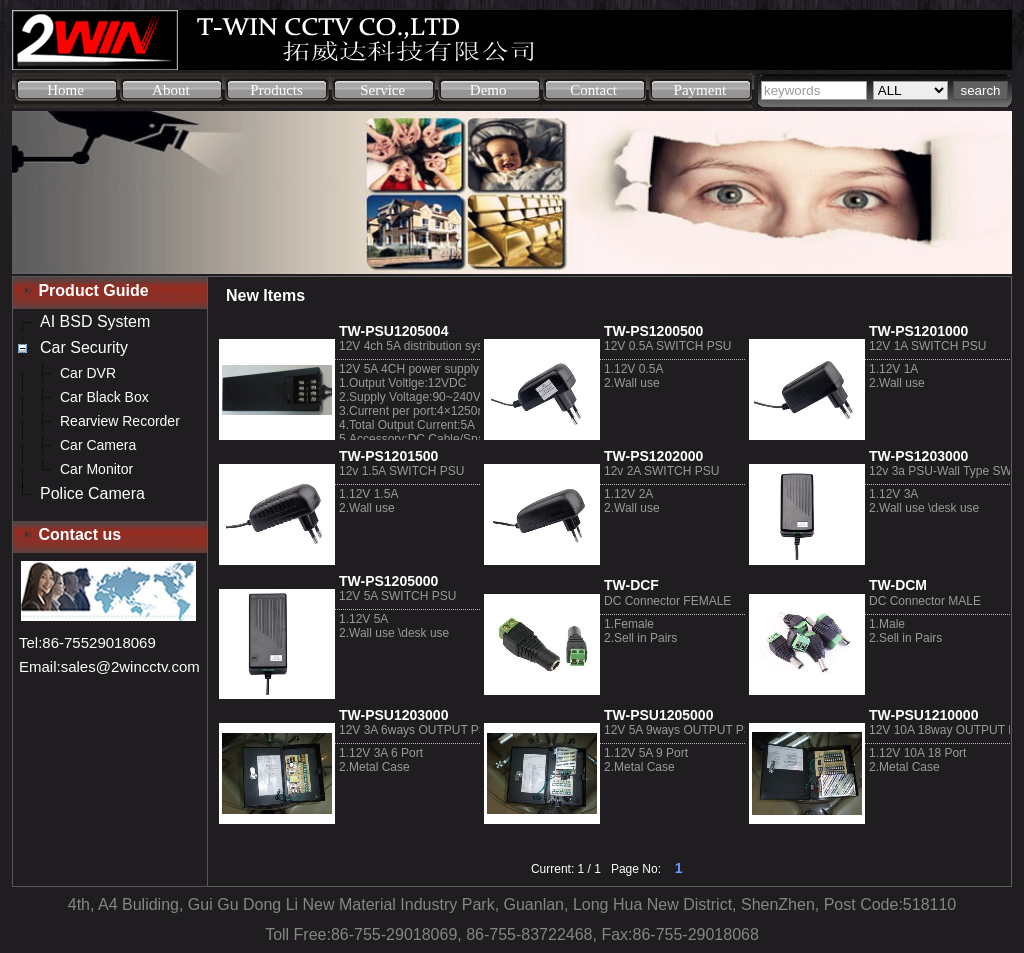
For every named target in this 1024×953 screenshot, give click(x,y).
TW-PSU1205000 (658, 715)
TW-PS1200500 (653, 331)
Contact (593, 90)
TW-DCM (898, 585)
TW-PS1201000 (918, 331)
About (171, 90)
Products (276, 90)
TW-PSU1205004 (393, 331)
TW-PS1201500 (388, 456)
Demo (488, 90)
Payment (700, 90)
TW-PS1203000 (918, 456)
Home (65, 90)
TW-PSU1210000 (923, 715)
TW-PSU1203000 (393, 715)
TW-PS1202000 (653, 456)
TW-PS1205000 (388, 581)
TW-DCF (631, 585)
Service (382, 90)
